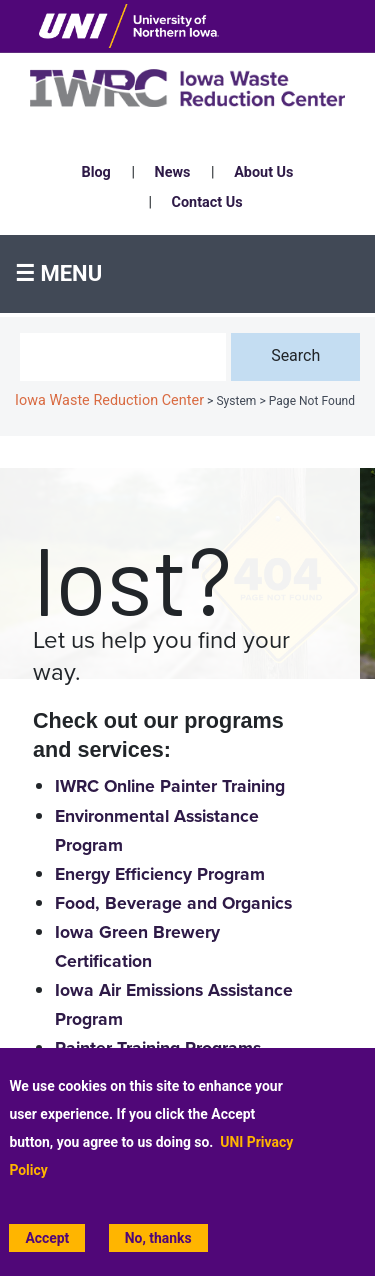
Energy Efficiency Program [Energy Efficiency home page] (160, 874)
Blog (96, 172)
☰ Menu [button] (58, 273)
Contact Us (207, 202)
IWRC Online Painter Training (170, 786)
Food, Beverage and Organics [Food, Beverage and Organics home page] (173, 903)
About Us (263, 172)
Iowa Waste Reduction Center (109, 400)
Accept (47, 1239)
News (173, 172)
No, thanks (158, 1239)
